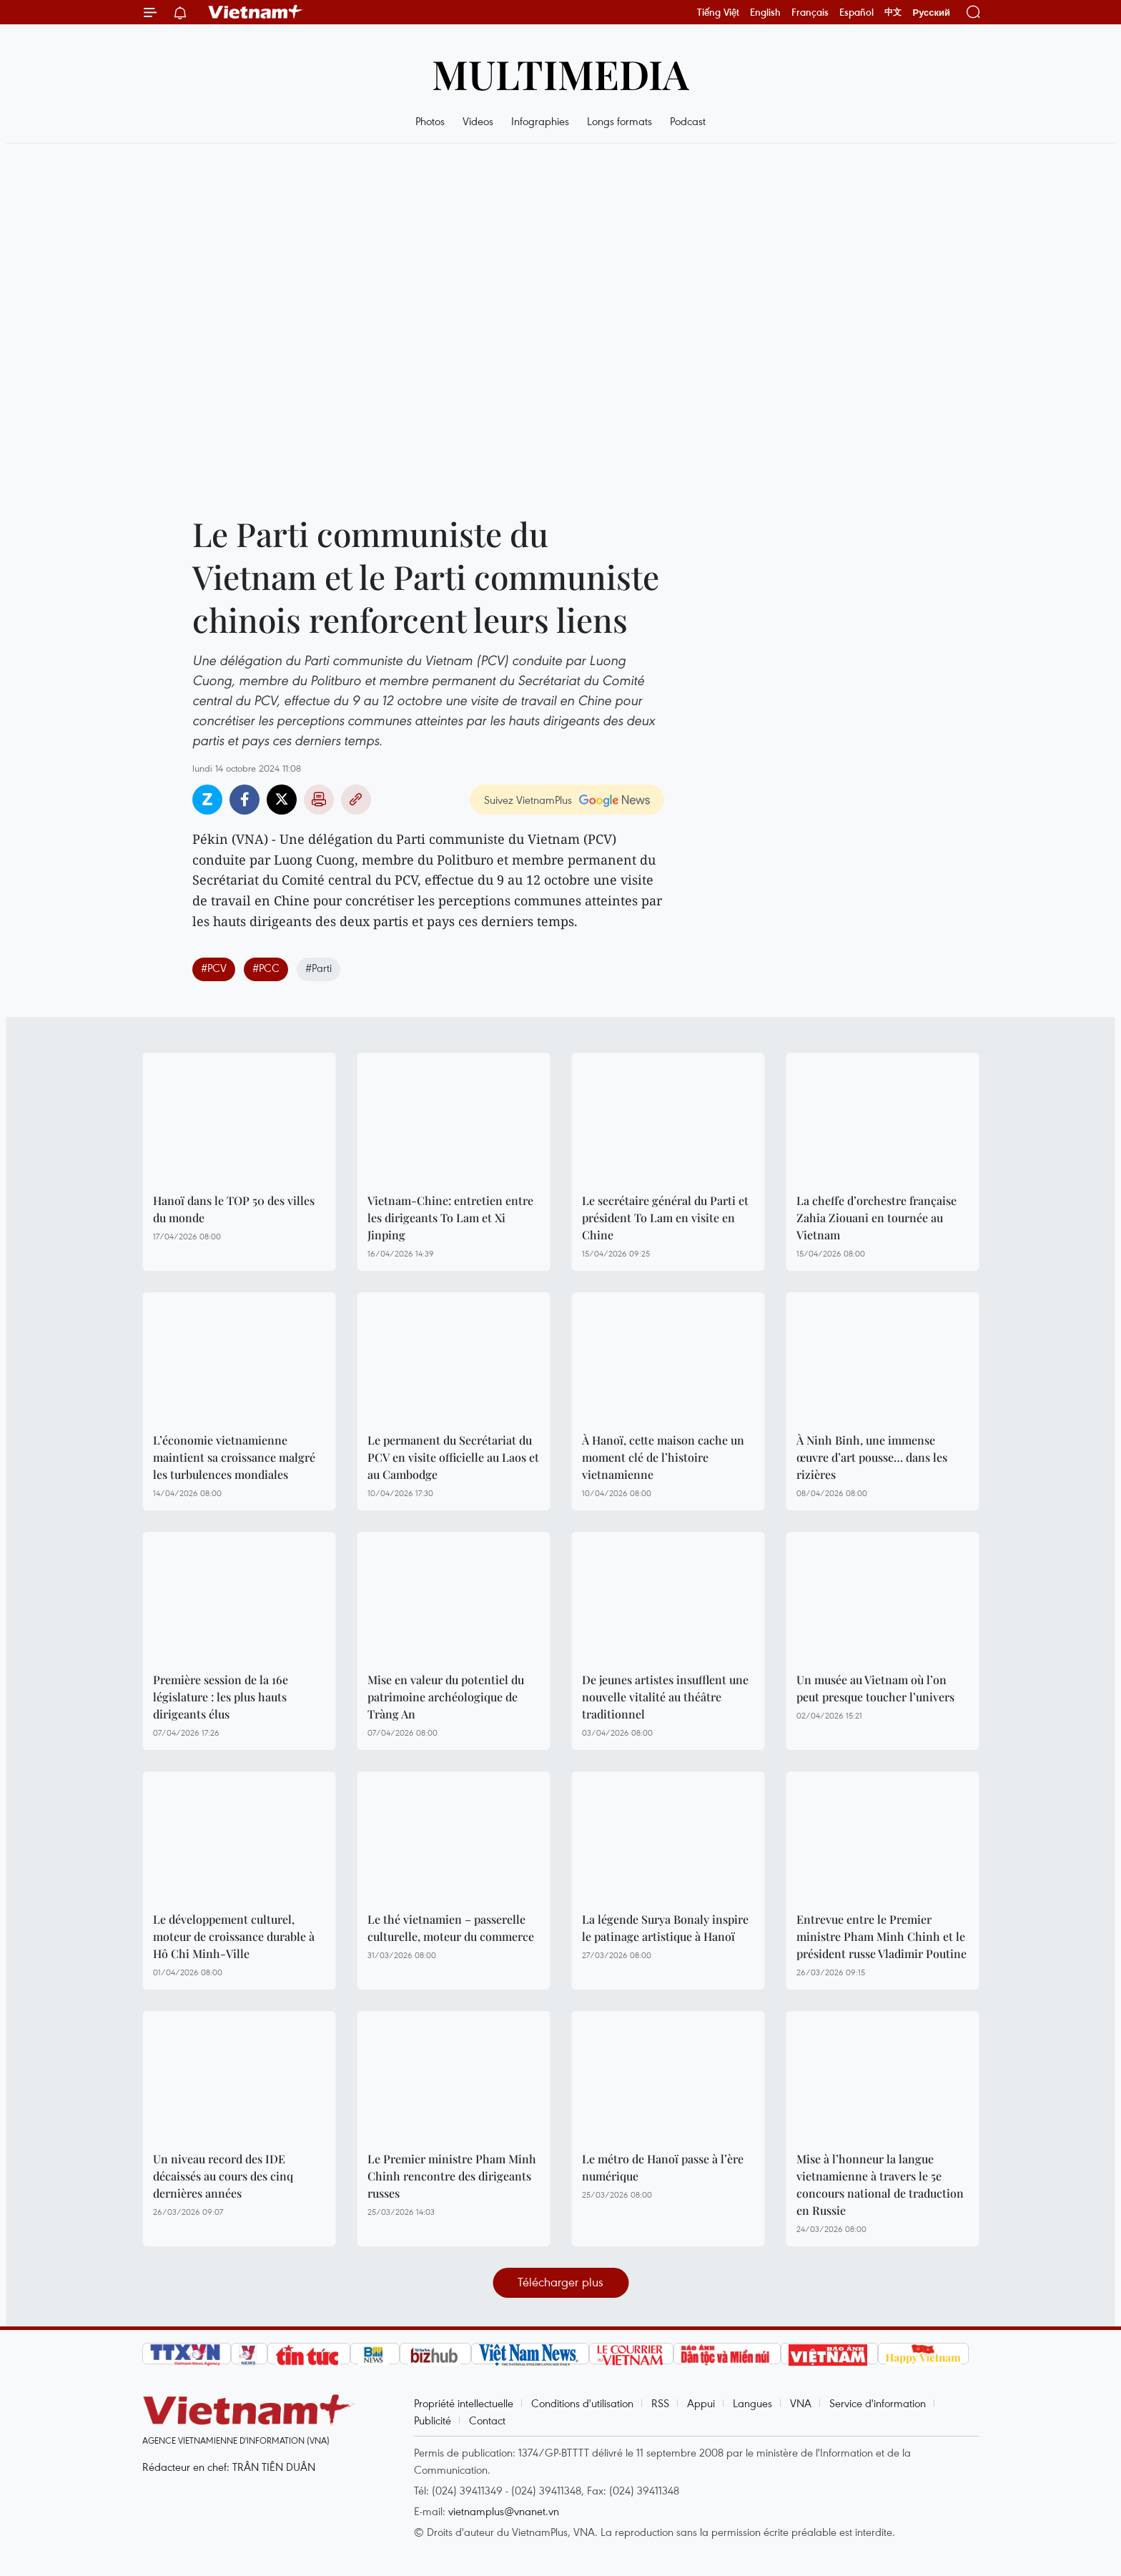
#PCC (266, 967)
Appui (701, 2403)
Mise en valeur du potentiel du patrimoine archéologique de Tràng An (445, 1696)
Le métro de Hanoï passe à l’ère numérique (663, 2167)
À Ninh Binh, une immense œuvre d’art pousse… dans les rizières (871, 1457)
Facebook (244, 800)
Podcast (688, 121)
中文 (893, 12)
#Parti (318, 967)
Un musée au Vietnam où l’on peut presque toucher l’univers (875, 1688)
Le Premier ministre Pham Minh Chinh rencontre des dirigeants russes (451, 2176)
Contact (487, 2420)
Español (856, 12)
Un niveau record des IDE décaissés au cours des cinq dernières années (223, 2176)
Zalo (207, 800)
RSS (660, 2403)
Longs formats (619, 121)
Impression (319, 800)
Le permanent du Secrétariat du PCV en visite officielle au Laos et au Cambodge (453, 1457)
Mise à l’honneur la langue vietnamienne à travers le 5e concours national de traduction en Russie (880, 2184)
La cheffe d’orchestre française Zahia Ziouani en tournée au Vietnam (876, 1217)
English (765, 12)
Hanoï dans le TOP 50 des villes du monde (234, 1209)
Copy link (356, 800)
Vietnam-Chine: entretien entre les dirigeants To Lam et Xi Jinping (450, 1217)
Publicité (432, 2420)
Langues (752, 2403)
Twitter (282, 800)
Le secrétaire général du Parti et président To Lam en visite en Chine (665, 1217)
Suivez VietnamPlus (528, 799)
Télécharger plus (560, 2281)
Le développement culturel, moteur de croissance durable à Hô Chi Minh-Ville (234, 1936)
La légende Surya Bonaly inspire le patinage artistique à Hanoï (665, 1928)
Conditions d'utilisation (582, 2403)
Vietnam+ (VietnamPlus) (256, 12)
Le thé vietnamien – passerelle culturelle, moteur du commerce (450, 1928)
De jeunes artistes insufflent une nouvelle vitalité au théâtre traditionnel (665, 1696)
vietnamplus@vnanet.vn (503, 2511)
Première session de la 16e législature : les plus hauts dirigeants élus (220, 1696)
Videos (478, 121)
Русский (931, 12)
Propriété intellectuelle (463, 2403)
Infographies (540, 121)
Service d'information (877, 2403)
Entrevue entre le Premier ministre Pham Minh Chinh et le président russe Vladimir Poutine (881, 1936)
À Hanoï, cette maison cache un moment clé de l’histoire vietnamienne (663, 1457)
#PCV (214, 967)
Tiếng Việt (718, 12)
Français (810, 12)
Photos (430, 121)
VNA (800, 2403)
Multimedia (560, 73)
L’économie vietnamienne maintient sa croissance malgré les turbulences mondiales (234, 1457)
